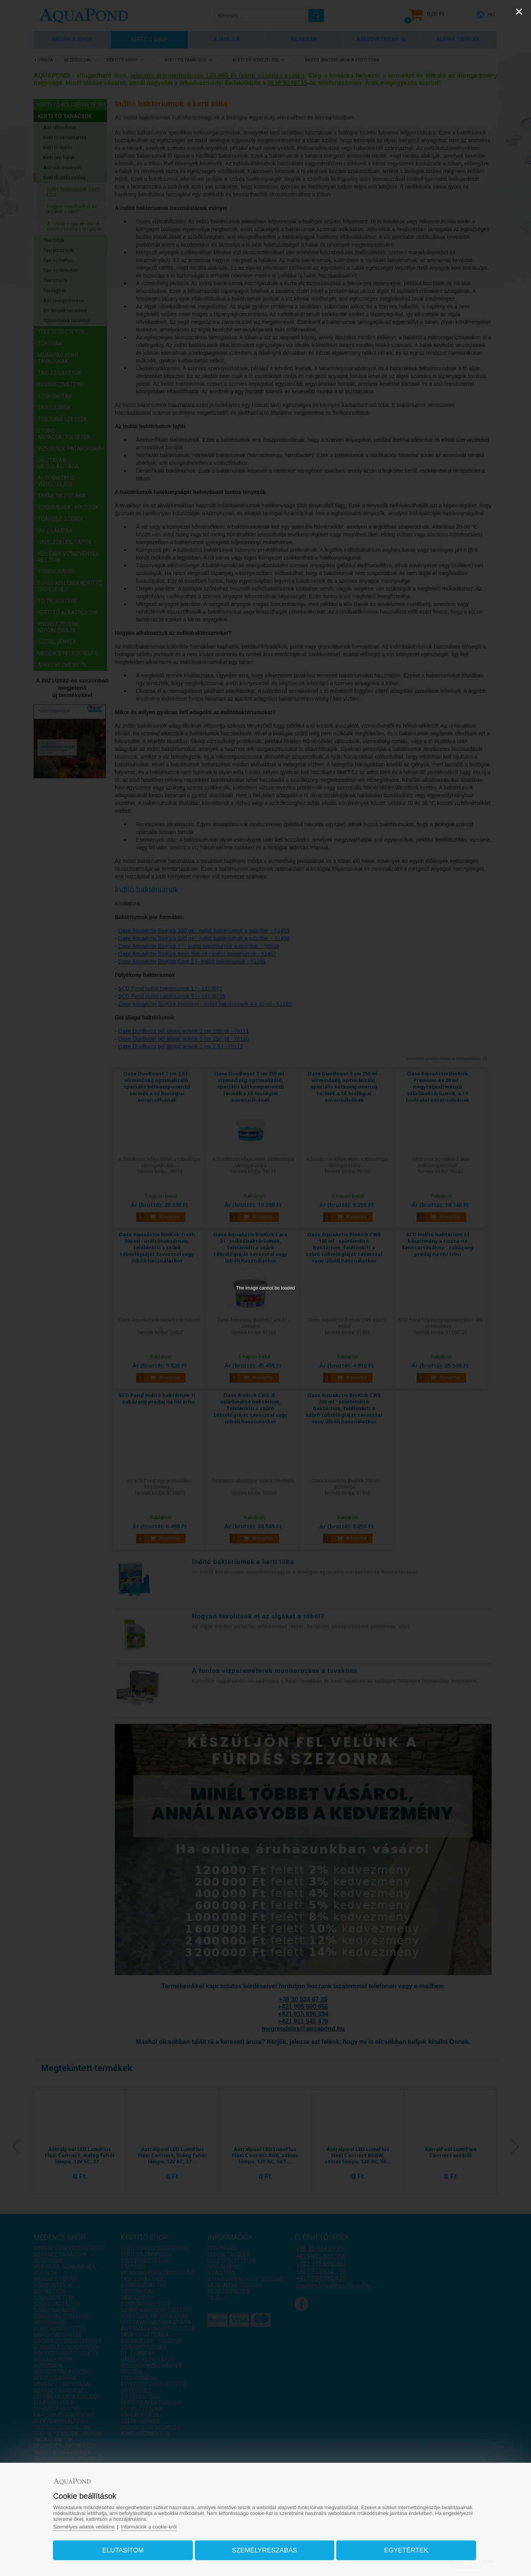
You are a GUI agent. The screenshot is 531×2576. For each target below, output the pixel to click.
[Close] (519, 11)
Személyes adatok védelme (83, 2527)
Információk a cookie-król (149, 2527)
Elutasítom (123, 2550)
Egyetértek (406, 2550)
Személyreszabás (264, 2550)
